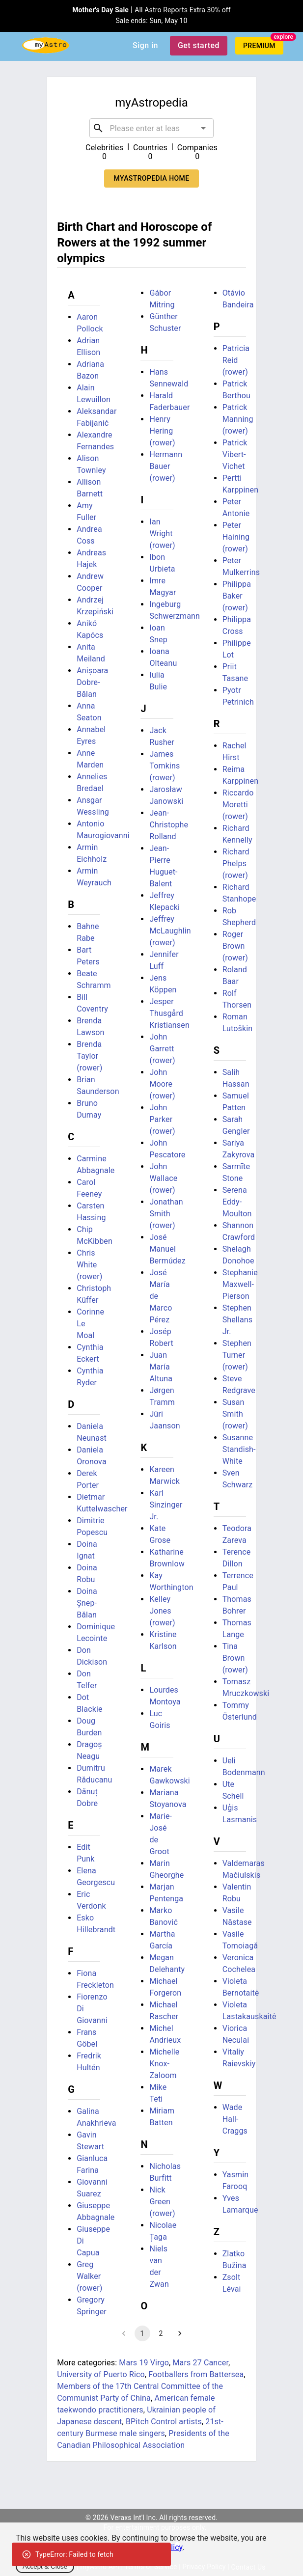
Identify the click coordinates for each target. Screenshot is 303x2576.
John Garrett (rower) (162, 1048)
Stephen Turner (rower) (236, 1355)
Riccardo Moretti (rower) (238, 804)
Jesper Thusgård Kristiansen (169, 1013)
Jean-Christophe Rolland (168, 824)
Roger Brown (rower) (235, 946)
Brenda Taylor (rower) (89, 1056)
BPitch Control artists (164, 2421)
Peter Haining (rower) (236, 537)
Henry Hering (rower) (162, 430)
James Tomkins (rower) (164, 765)
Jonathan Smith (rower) (166, 1213)
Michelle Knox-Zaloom (164, 2063)
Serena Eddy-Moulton (237, 1201)
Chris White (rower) (89, 1264)
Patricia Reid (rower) (235, 360)
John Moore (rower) (162, 1084)
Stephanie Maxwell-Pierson (240, 1284)
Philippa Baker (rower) (236, 595)
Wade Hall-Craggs (235, 2119)
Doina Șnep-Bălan (87, 1603)
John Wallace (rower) (163, 1178)
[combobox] (151, 128)
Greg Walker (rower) (89, 2276)
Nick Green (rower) (162, 2201)
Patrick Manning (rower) (237, 419)
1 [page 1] (142, 2333)
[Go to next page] (180, 2333)
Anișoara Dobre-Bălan (92, 682)
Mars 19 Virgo (144, 2362)
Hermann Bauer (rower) (165, 466)
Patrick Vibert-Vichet (235, 454)
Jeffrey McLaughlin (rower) (170, 930)
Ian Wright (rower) (162, 533)
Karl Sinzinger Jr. (165, 1504)
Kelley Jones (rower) (162, 1610)
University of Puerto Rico (101, 2374)
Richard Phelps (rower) (235, 863)
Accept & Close (45, 2566)
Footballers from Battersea (196, 2374)
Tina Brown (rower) (235, 1658)
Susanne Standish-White (239, 1449)
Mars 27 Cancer (200, 2362)
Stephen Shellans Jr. (237, 1319)
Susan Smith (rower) (235, 1414)
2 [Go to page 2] (161, 2333)
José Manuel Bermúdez (167, 1249)
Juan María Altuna (160, 1366)
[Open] (203, 128)
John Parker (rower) (162, 1119)
